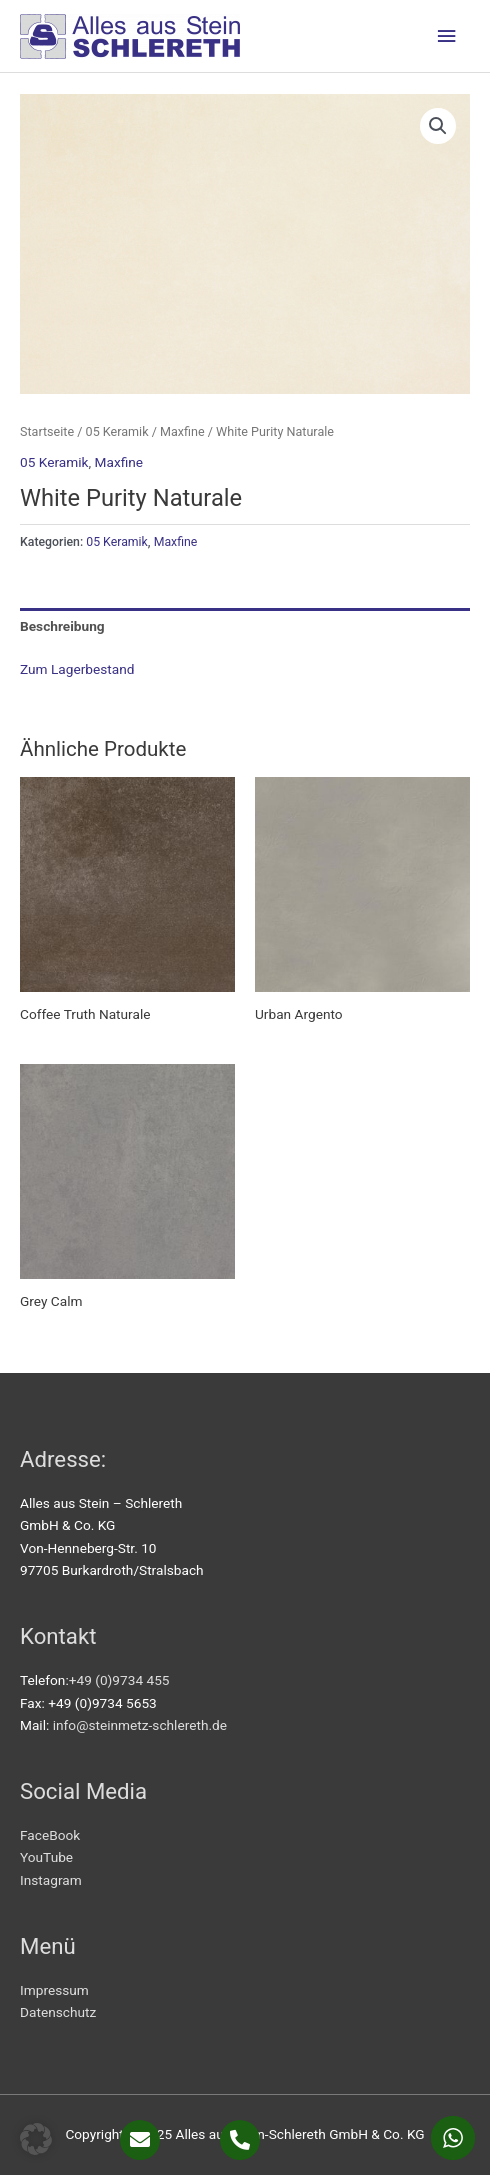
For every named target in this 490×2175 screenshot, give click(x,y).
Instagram (51, 1880)
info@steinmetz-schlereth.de (140, 1725)
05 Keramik (117, 431)
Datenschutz (58, 2012)
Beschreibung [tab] (62, 626)
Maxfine (182, 431)
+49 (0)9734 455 (119, 1680)
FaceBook (50, 1835)
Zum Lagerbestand (77, 669)
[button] (438, 126)
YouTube (46, 1857)
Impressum (54, 1990)
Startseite (47, 431)
